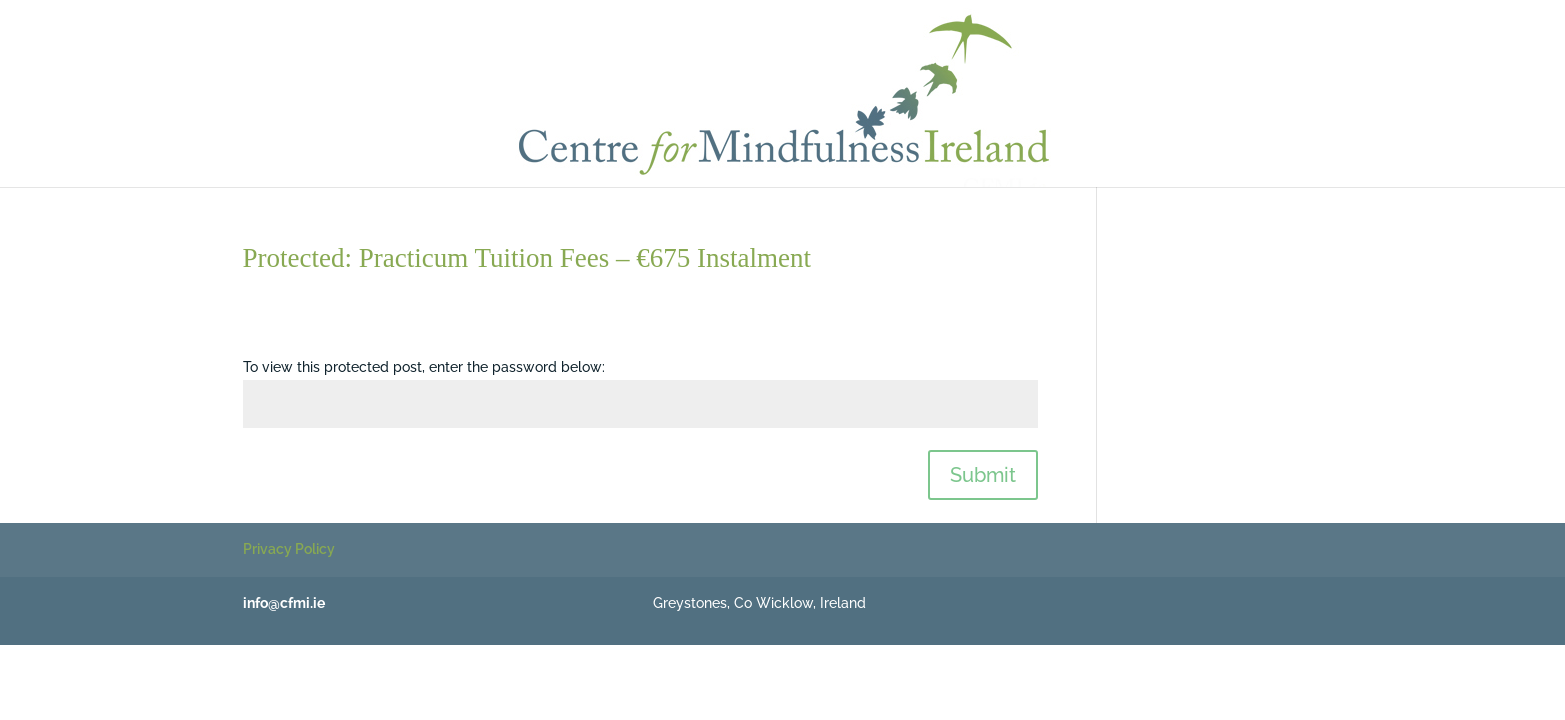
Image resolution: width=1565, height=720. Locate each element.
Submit (983, 475)
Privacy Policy (289, 549)
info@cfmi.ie (284, 603)
